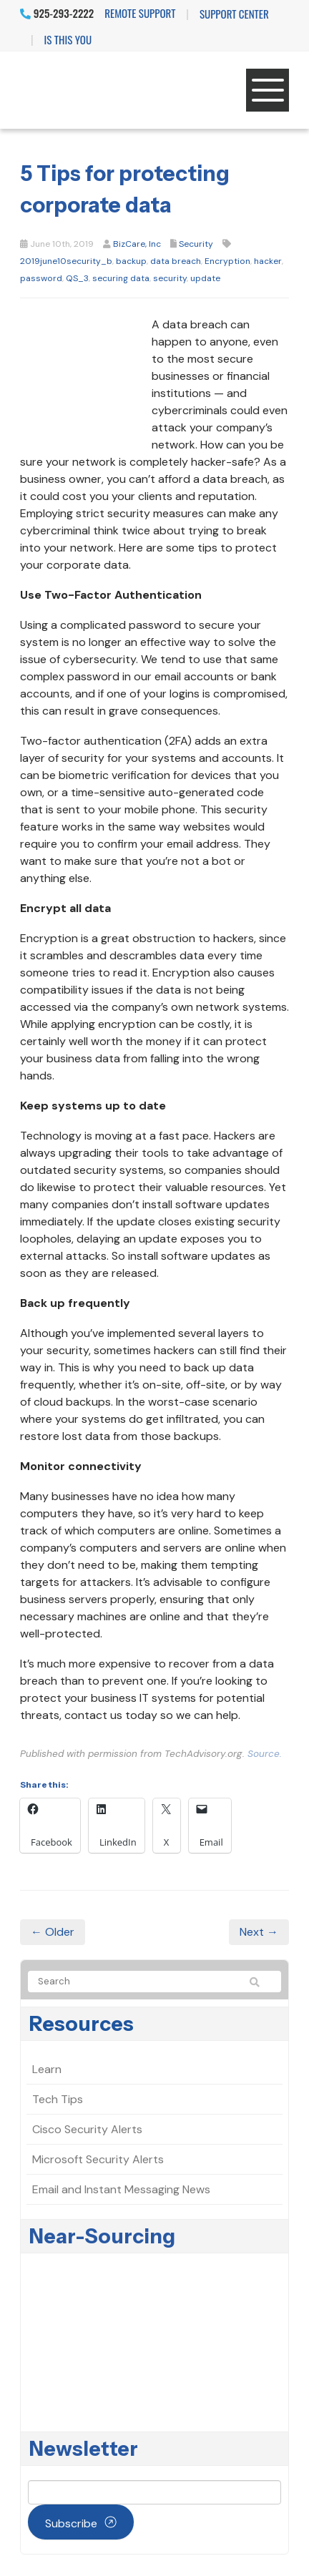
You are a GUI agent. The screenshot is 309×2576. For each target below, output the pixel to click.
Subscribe (71, 2523)
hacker (268, 261)
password (41, 278)
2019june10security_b (66, 261)
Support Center (234, 13)
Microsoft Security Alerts (98, 2159)
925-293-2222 (57, 13)
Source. (264, 1754)
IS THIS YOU (68, 39)
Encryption (227, 261)
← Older (52, 1931)
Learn (47, 2069)
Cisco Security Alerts (87, 2129)
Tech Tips (57, 2099)
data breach (175, 261)
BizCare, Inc (137, 244)
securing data (120, 278)
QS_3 (77, 278)
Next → (259, 1931)
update (205, 278)
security (170, 278)
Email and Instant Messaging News (121, 2189)
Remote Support (139, 13)
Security (196, 244)
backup (131, 261)
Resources (81, 2024)
